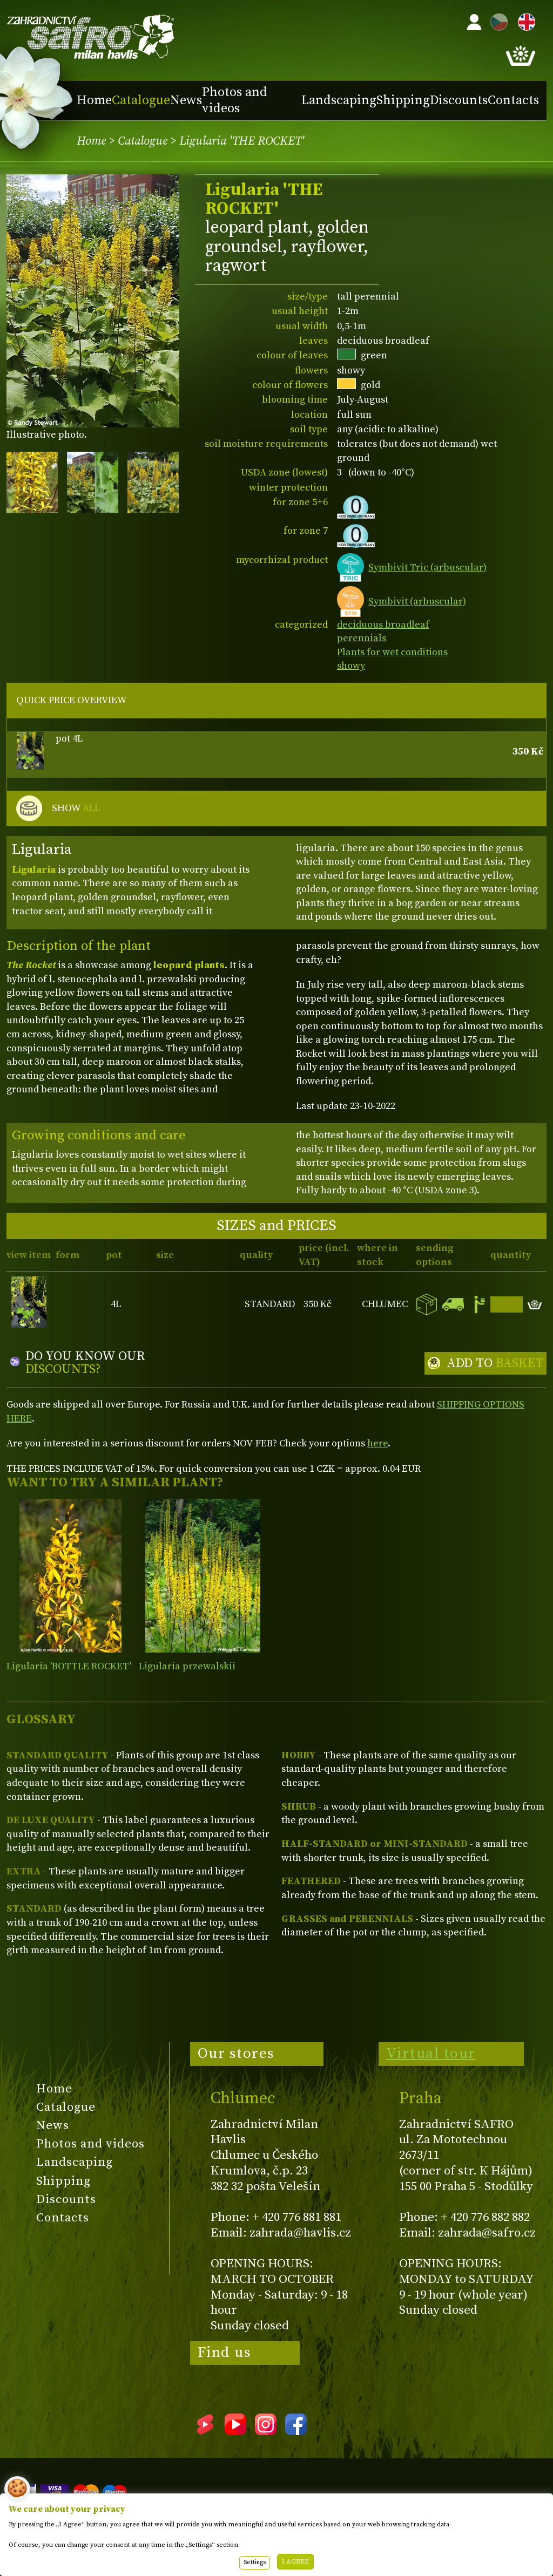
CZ (496, 20)
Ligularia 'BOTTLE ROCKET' (68, 1666)
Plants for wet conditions (392, 652)
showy (351, 666)
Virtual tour (431, 2053)
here (377, 1443)
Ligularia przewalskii (187, 1666)
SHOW (76, 808)
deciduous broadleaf (383, 624)
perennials (361, 638)
